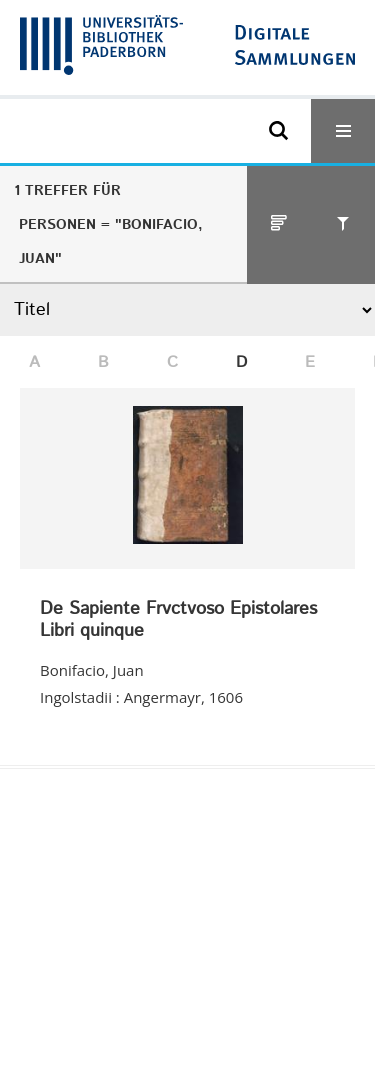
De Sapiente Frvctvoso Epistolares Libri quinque (178, 620)
